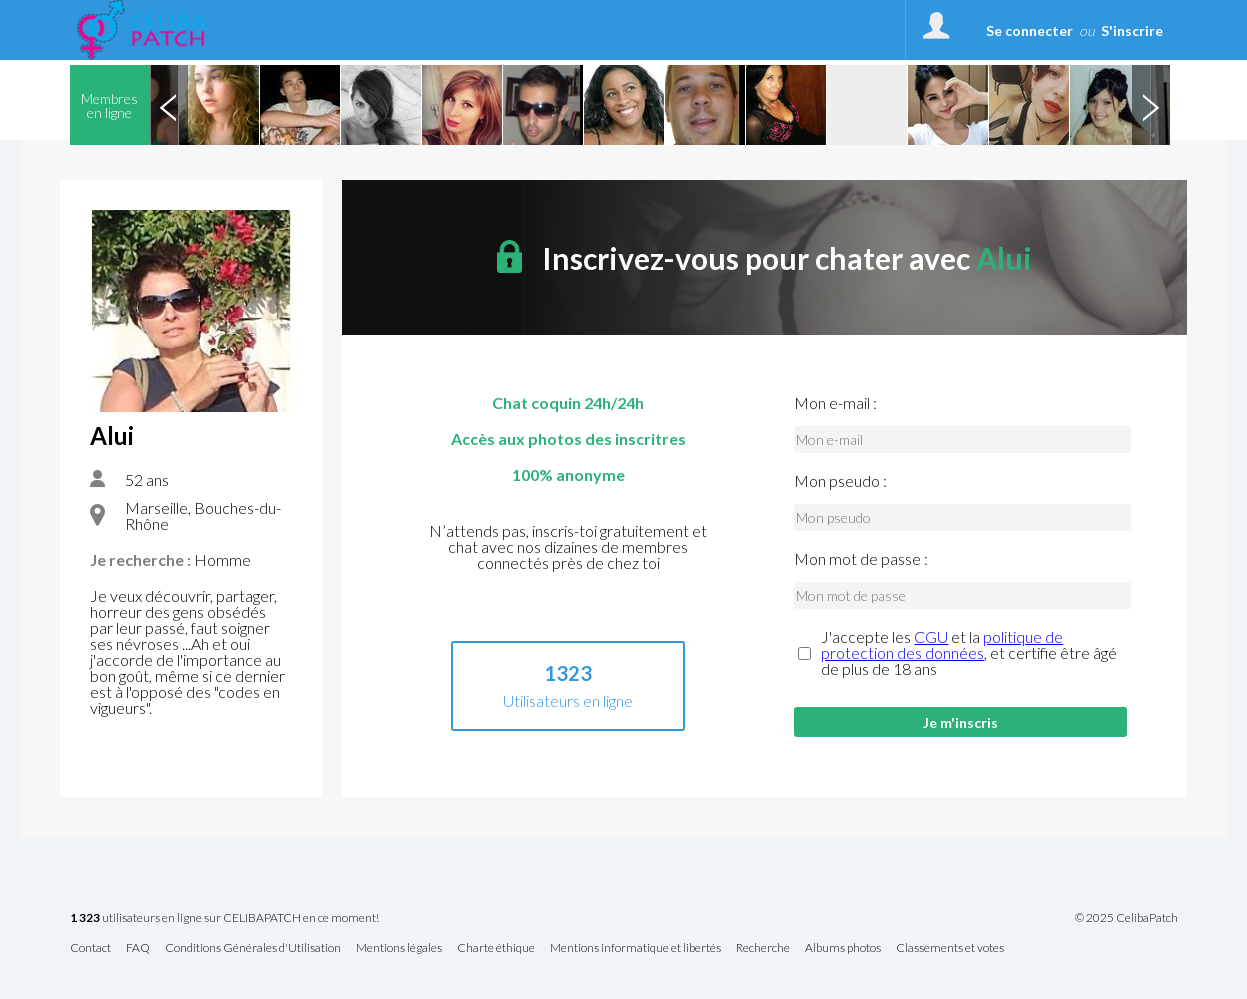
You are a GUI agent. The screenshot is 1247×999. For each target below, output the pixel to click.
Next (1151, 105)
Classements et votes (950, 948)
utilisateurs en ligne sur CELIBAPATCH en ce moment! (224, 918)
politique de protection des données (942, 644)
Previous (169, 105)
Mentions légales (399, 948)
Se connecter (1029, 30)
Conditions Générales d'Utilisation (253, 948)
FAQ (138, 948)
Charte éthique (496, 948)
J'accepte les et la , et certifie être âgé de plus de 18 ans (969, 653)
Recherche (763, 948)
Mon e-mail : (835, 403)
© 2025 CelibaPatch (1126, 918)
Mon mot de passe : (861, 559)
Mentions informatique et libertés (635, 948)
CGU (931, 636)
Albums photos (843, 948)
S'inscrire (1132, 30)
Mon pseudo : (840, 481)
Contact (90, 948)
